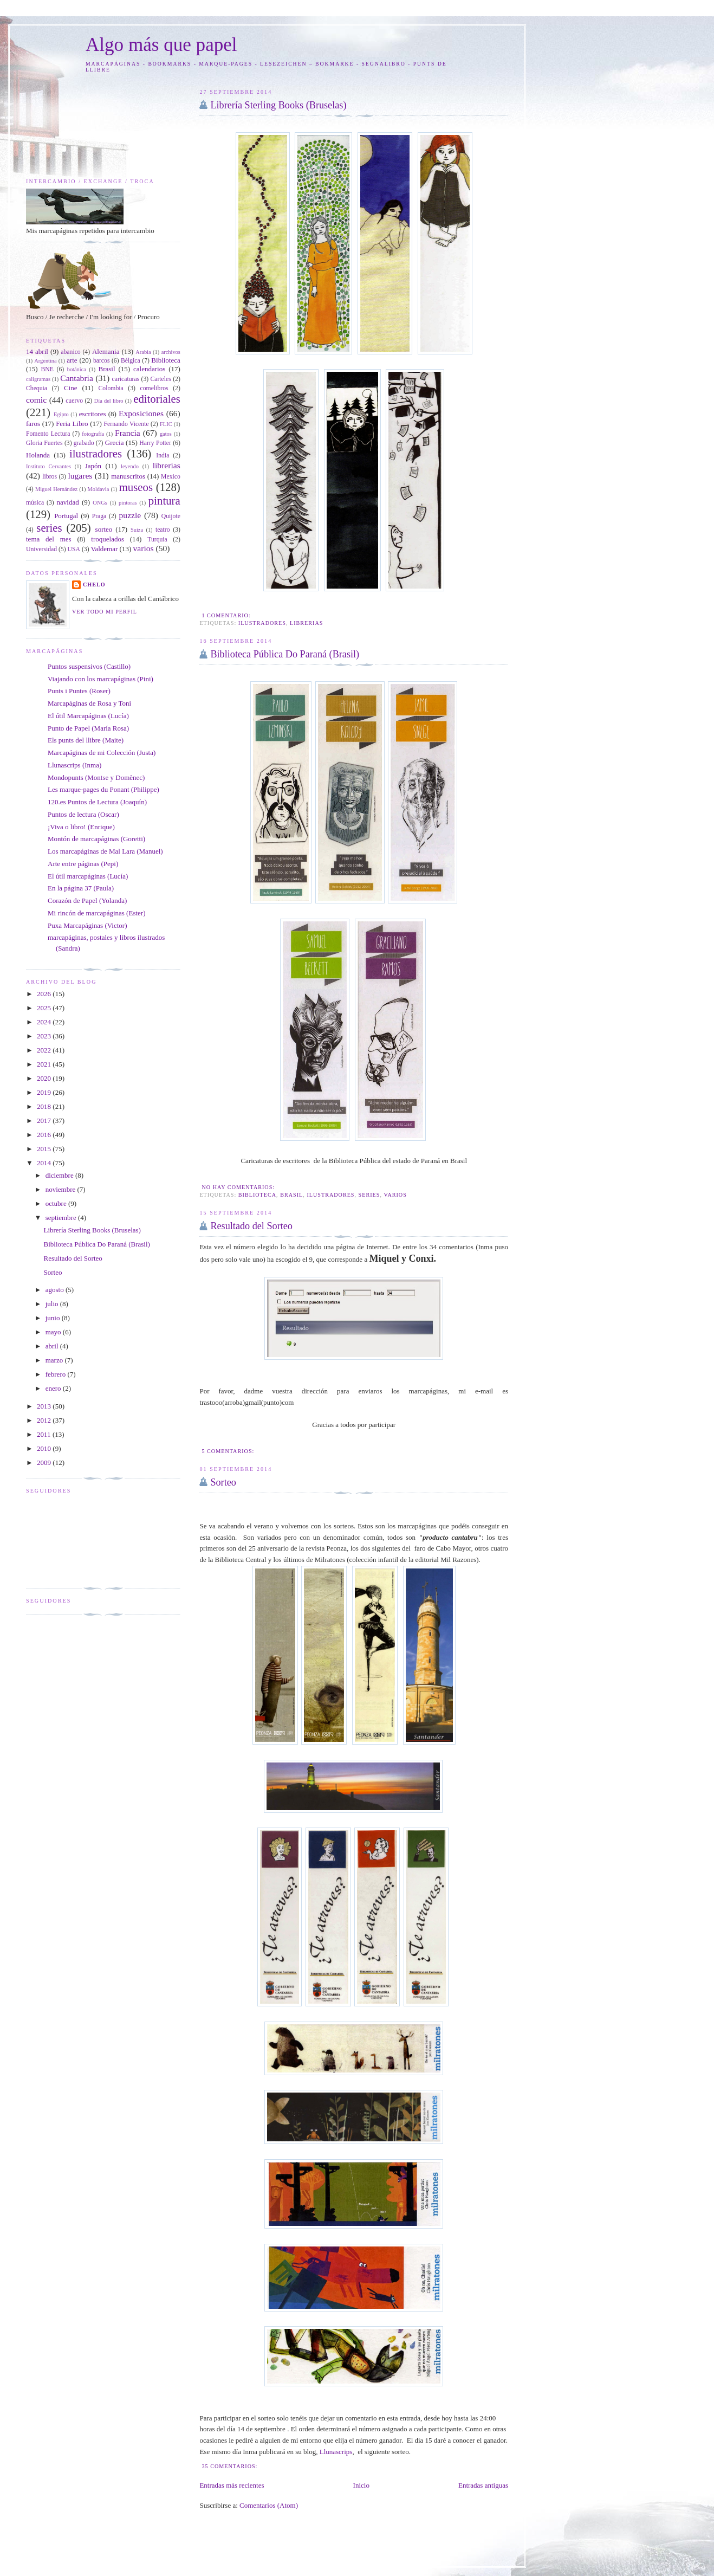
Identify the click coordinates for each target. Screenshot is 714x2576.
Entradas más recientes (231, 2485)
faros (33, 423)
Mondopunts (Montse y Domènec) (96, 777)
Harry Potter (155, 443)
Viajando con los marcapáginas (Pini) (100, 679)
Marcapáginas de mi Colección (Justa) (101, 752)
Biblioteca (257, 1195)
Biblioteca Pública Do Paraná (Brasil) (284, 654)
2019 (45, 1092)
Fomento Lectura (48, 433)
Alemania (106, 351)
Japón (93, 466)
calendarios (149, 369)
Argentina (45, 361)
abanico (70, 352)
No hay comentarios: (239, 1187)
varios (395, 1195)
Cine (70, 388)
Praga (99, 516)
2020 (45, 1078)
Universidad (41, 549)
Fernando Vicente (126, 424)
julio (53, 1304)
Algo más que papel (161, 44)
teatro (162, 529)
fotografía (93, 434)
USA (74, 549)
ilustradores (262, 623)
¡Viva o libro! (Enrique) (81, 827)
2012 (45, 1420)
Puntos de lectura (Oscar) (83, 814)
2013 (45, 1406)
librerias (306, 623)
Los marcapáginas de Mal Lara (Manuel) (105, 851)
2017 (45, 1120)
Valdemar (104, 549)
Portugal (66, 516)
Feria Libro (72, 423)
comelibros (154, 388)
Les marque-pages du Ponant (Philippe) (103, 789)
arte (72, 360)
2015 (45, 1149)
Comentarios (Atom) (268, 2505)
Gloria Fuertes (44, 443)
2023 (45, 1036)
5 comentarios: (229, 1451)
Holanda (38, 455)
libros (49, 476)
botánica (76, 369)
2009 (45, 1462)
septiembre (62, 1217)
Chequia (36, 388)
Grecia (114, 442)
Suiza (137, 530)
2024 (45, 1022)
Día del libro (109, 401)
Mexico (170, 476)
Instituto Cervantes (48, 466)
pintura (164, 500)
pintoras (128, 503)
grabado (84, 443)
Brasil (291, 1195)
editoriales (156, 398)
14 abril (37, 351)
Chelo (94, 584)
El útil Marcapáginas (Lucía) (88, 716)
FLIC (166, 424)
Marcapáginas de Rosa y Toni (89, 703)
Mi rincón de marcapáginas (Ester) (96, 913)
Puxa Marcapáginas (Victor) (87, 925)
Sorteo (223, 1482)
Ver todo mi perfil (104, 612)
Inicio (361, 2485)
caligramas (38, 379)
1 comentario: (227, 615)
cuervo (74, 400)
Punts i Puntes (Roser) (79, 691)
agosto (56, 1290)
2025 (45, 1008)
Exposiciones (141, 413)
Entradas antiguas (483, 2485)
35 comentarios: (230, 2466)
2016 (45, 1135)
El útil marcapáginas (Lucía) (88, 876)
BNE (47, 369)
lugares (80, 475)
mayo (54, 1332)
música (35, 502)
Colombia (111, 388)
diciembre (60, 1175)
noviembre (61, 1189)
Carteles (161, 379)
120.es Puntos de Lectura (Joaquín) (97, 802)
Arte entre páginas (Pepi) (83, 864)
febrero (57, 1374)
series (369, 1195)
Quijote (170, 516)
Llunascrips (336, 2452)
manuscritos (128, 476)
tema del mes (49, 539)
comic (36, 399)
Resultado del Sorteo (251, 1226)
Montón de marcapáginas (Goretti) (96, 839)
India (162, 455)
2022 (45, 1050)
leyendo (130, 466)
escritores (92, 414)
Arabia (143, 352)
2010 (45, 1448)
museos (136, 487)
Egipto (61, 414)
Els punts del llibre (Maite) (86, 740)
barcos (101, 360)
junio (54, 1318)
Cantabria (76, 378)
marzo (55, 1360)
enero (54, 1388)
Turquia (157, 539)
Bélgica (130, 360)
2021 (45, 1064)
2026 (45, 994)
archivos (170, 352)
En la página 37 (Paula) (81, 888)
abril (53, 1346)
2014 (45, 1163)
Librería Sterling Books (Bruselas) (278, 105)
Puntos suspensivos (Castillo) (89, 666)
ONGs (100, 503)
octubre (57, 1203)
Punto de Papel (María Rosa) (88, 728)
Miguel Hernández (56, 489)
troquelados (107, 539)
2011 (45, 1434)
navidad (68, 502)
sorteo (104, 529)
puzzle (130, 515)
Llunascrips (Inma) (74, 765)
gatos (166, 434)
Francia (127, 432)
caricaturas (126, 379)
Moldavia (98, 489)
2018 (45, 1106)
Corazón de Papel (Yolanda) (87, 900)
